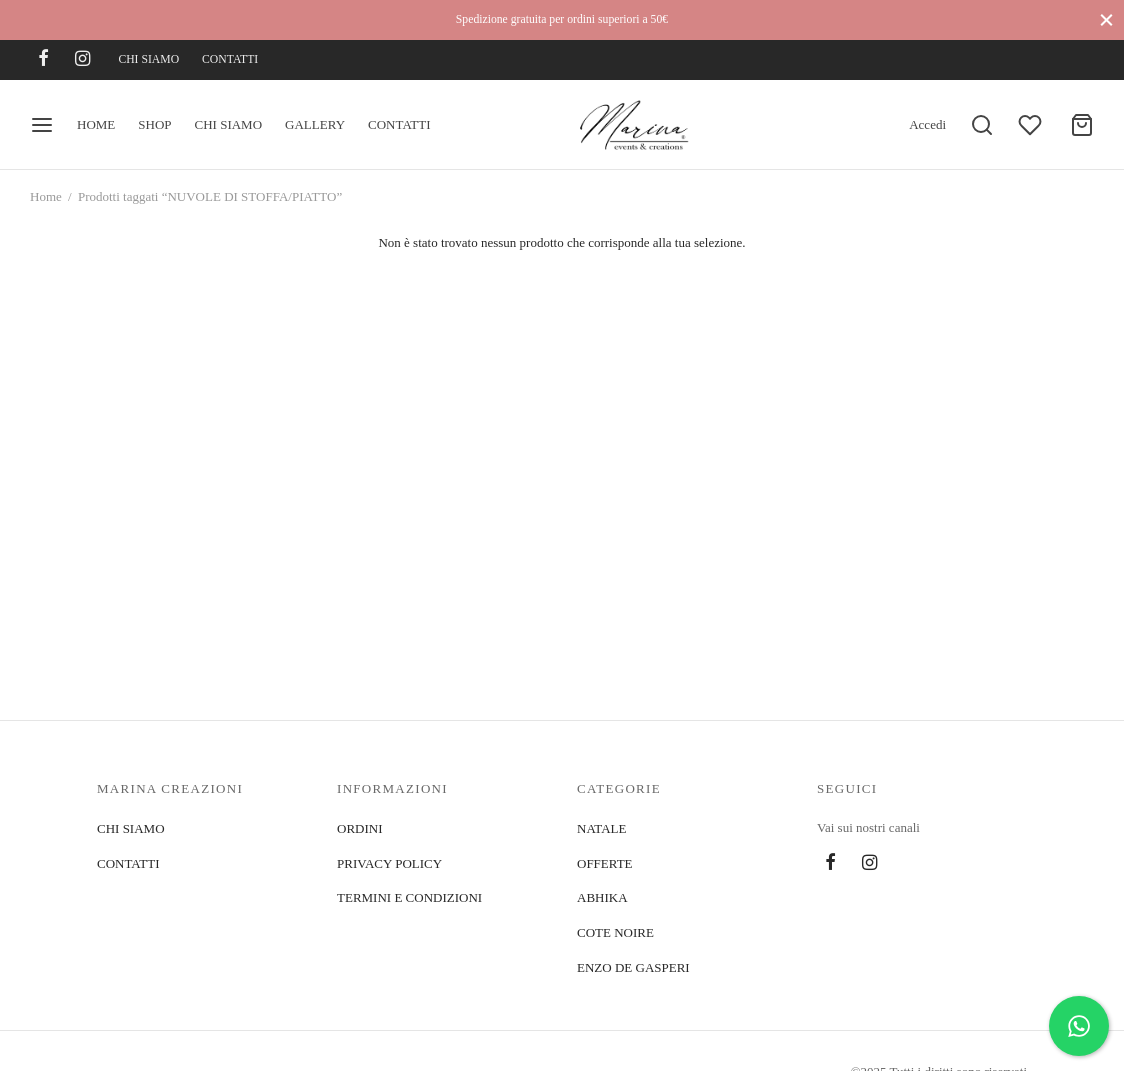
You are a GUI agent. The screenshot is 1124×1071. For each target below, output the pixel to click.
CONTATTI (230, 59)
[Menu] (42, 125)
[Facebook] (43, 60)
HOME (96, 124)
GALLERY (315, 124)
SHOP (154, 124)
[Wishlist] (1032, 125)
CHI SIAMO (148, 59)
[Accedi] (927, 125)
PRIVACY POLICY (389, 863)
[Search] (982, 125)
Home (46, 196)
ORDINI (360, 828)
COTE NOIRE (615, 932)
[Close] (1106, 19)
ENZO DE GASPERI (633, 967)
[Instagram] (82, 60)
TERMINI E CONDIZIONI (409, 897)
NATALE (602, 828)
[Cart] (1082, 125)
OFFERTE (605, 863)
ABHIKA (602, 897)
